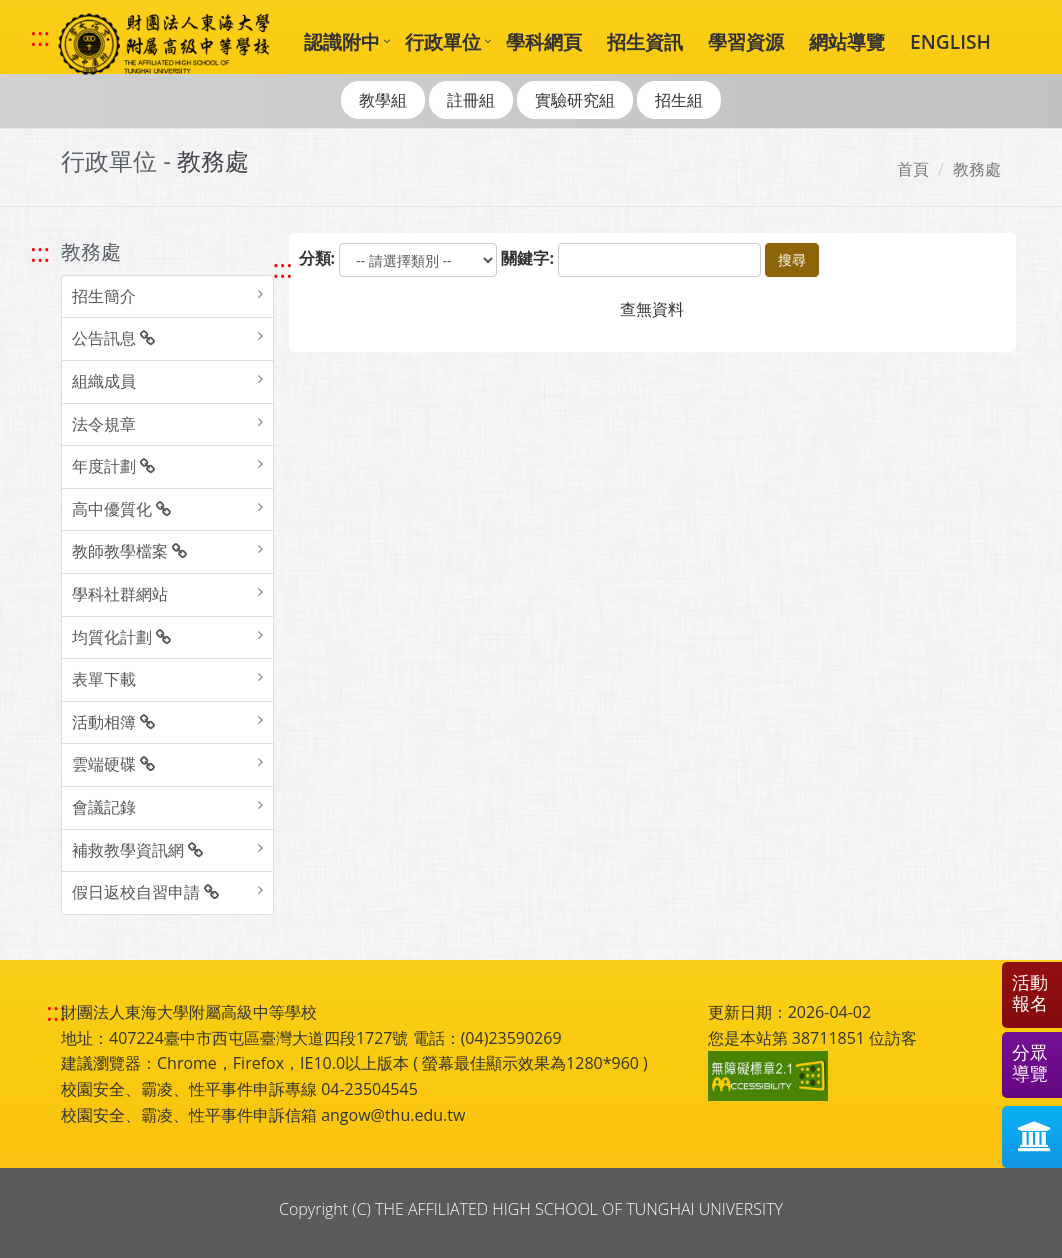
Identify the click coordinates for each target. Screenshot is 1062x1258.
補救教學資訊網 (137, 850)
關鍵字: (527, 258)
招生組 (679, 100)
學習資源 (746, 41)
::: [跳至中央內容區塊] (283, 268)
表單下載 (104, 679)
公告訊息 (113, 338)
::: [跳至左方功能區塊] (40, 252)
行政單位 (443, 41)
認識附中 (342, 41)
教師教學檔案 (129, 551)
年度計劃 (113, 466)
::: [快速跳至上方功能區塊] (40, 37)
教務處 (977, 169)
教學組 (383, 100)
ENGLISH (950, 41)
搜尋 (792, 259)
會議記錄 (104, 807)
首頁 (913, 169)
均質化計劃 (121, 637)
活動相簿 (113, 722)
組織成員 (104, 381)
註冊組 (471, 100)
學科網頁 (544, 41)
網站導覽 (847, 41)
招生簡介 (104, 296)
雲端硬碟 (113, 764)
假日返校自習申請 (145, 892)
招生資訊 (645, 41)
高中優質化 (121, 509)
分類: (317, 258)
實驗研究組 (575, 100)
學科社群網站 (120, 594)
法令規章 (104, 424)
